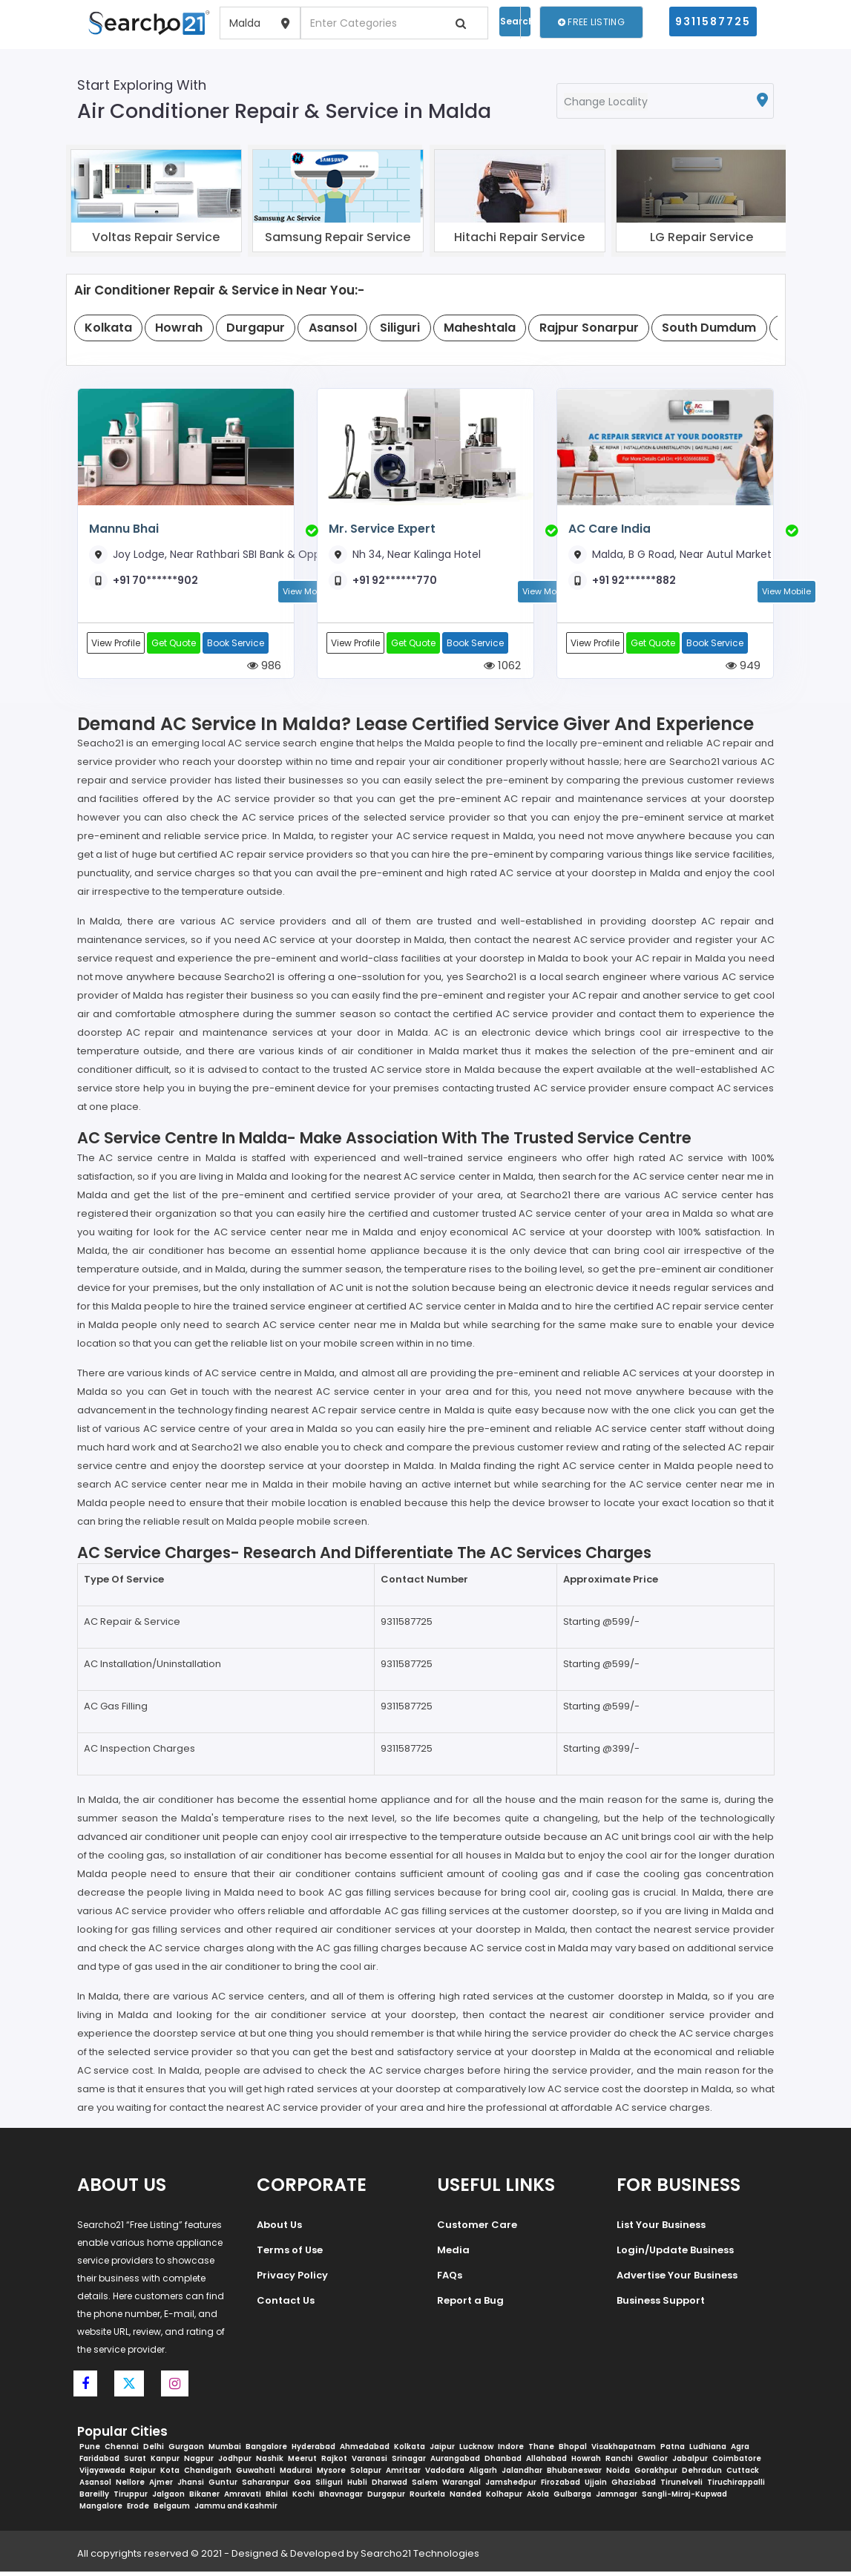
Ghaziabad (633, 2486)
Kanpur (165, 2462)
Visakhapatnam (623, 2451)
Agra (740, 2451)
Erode (138, 2510)
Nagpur (199, 2462)
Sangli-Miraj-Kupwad (684, 2498)
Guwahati (255, 2474)
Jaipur (442, 2451)
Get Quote (176, 643)
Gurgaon (186, 2451)
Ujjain (596, 2486)
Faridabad (99, 2462)
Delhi (153, 2451)
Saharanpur (265, 2486)
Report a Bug (470, 2304)
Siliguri (329, 2486)
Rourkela (427, 2498)
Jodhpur (235, 2462)
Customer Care (477, 2228)
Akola (538, 2498)
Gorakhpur (655, 2474)
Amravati (242, 2498)
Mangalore (100, 2510)
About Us (279, 2228)
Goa (302, 2486)
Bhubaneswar (574, 2474)
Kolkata (409, 2451)
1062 (502, 668)
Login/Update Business (675, 2254)
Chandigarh (207, 2474)
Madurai (296, 2474)
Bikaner (204, 2498)
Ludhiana (707, 2451)
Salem (425, 2486)
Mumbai (224, 2451)
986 (264, 668)
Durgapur (386, 2498)
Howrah (586, 2462)
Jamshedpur (510, 2486)
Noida (618, 2474)
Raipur (143, 2474)
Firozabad (560, 2486)
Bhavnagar (341, 2498)
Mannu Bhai (123, 528)
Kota (170, 2474)
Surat (135, 2462)
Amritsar (403, 2474)
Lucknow (476, 2451)
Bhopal (573, 2451)
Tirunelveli (681, 2486)
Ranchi (619, 2462)
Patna (672, 2451)
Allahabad (546, 2462)
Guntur (222, 2486)
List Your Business (661, 2228)
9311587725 (713, 21)
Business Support (661, 2304)
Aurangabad (455, 2462)
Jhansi (190, 2486)
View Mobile (786, 591)
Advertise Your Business (677, 2279)
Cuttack (742, 2474)
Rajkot (334, 2462)
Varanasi (369, 2462)
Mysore (331, 2474)
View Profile (116, 643)
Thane (541, 2451)
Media (453, 2254)
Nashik (269, 2462)
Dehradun (702, 2474)
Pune (89, 2451)
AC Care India (609, 528)
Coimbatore (736, 2462)
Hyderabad (313, 2451)
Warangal (461, 2486)
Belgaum (172, 2510)
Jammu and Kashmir (235, 2510)
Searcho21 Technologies (420, 2558)
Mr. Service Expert (381, 528)
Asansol (95, 2486)
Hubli (357, 2486)
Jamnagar (616, 2498)
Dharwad (389, 2486)
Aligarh (483, 2474)
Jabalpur (690, 2462)
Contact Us (286, 2304)
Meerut (302, 2462)
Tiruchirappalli (736, 2486)
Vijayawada (102, 2474)
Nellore (130, 2486)
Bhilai (277, 2498)
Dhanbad (503, 2462)
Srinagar (409, 2462)
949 (743, 668)
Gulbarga (572, 2498)
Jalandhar (522, 2474)
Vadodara (444, 2474)
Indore (511, 2451)
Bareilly (94, 2498)
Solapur (365, 2474)
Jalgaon (168, 2498)
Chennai (122, 2451)
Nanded (466, 2498)
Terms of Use (290, 2254)
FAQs (449, 2279)
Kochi (303, 2498)
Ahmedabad (365, 2451)
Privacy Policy (292, 2279)
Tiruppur (131, 2498)
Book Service (239, 643)
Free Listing (591, 22)
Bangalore (266, 2451)
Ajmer (161, 2486)
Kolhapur (504, 2498)
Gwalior (652, 2462)
